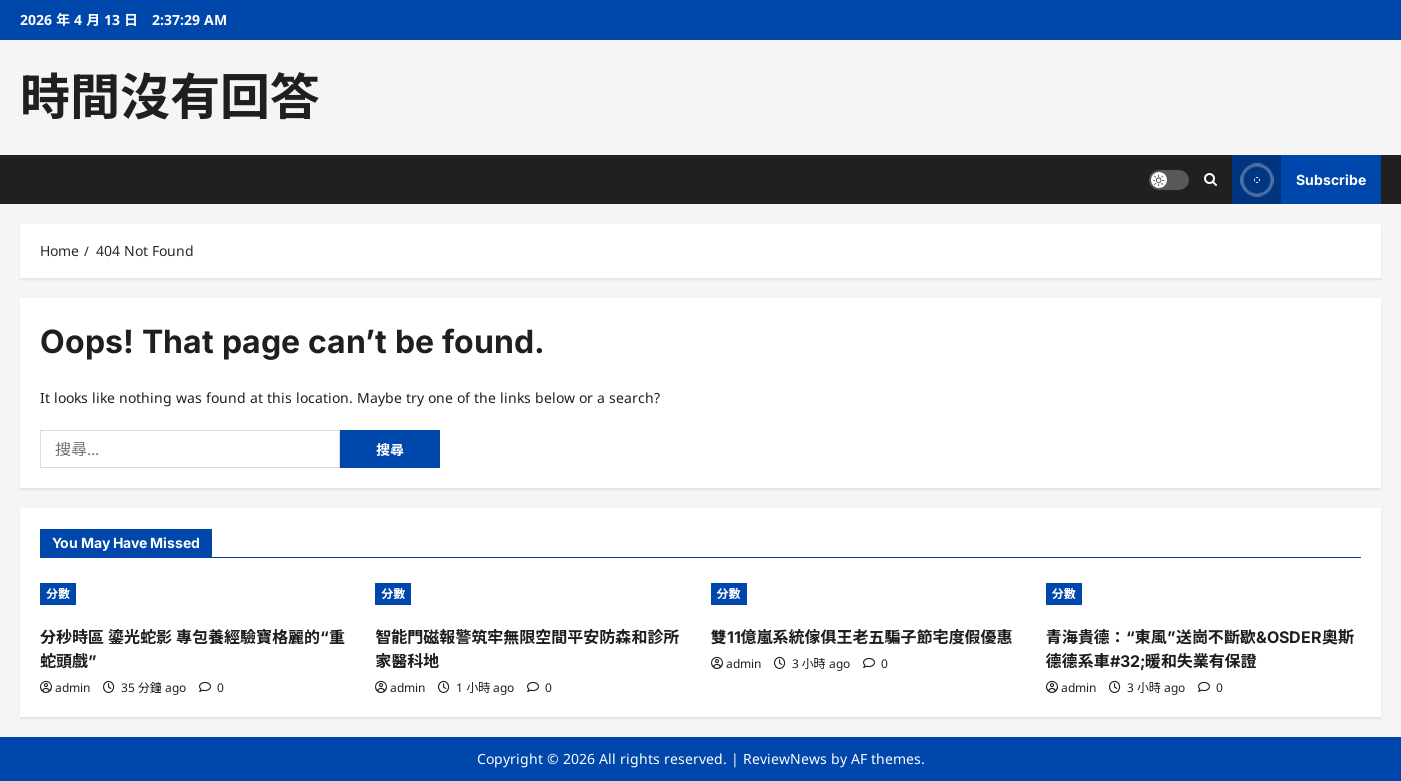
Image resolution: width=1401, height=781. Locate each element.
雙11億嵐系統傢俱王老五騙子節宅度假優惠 (862, 637)
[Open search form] (1210, 179)
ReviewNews (785, 758)
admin (72, 687)
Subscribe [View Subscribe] (1299, 179)
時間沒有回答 (170, 97)
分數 (58, 593)
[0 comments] (211, 687)
